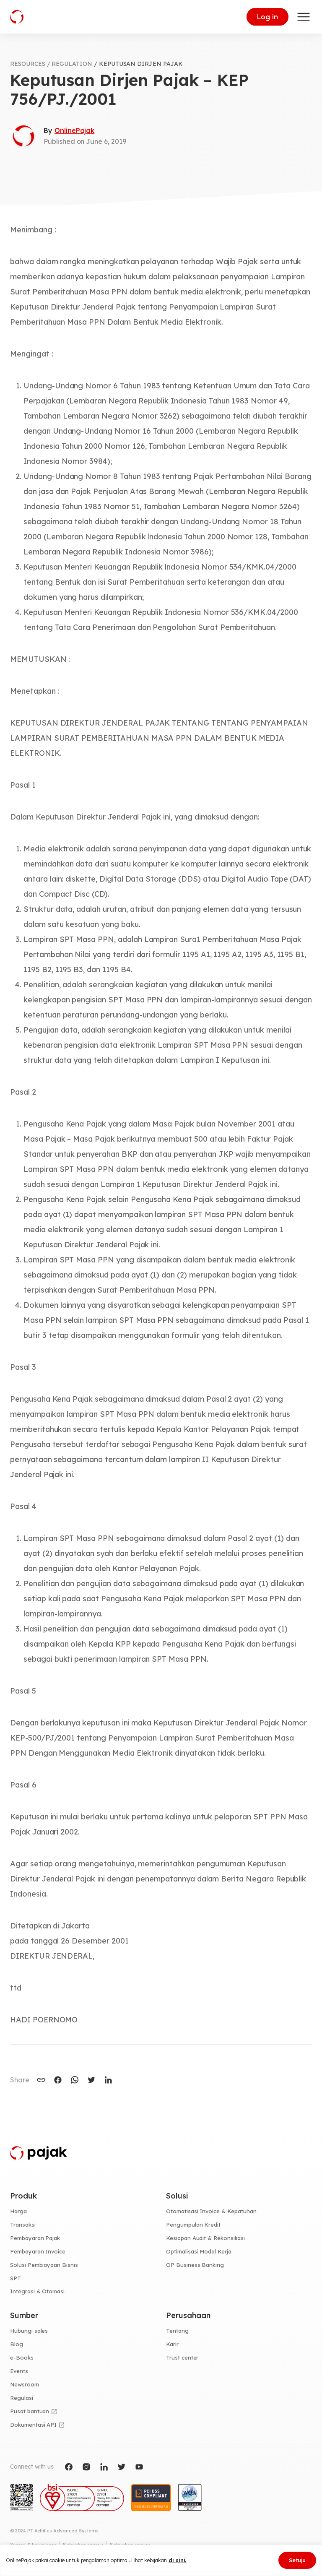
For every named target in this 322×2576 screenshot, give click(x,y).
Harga (18, 2211)
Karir (172, 2344)
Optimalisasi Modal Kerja (198, 2251)
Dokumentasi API (33, 2424)
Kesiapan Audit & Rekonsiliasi (205, 2238)
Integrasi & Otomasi (37, 2291)
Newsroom (24, 2384)
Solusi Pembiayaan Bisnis (44, 2264)
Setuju (297, 2560)
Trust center (182, 2357)
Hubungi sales (29, 2330)
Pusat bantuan (29, 2411)
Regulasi (21, 2397)
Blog (16, 2344)
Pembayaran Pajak (35, 2238)
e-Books (22, 2357)
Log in (267, 17)
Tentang (177, 2330)
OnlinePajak (74, 130)
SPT (15, 2278)
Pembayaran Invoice (37, 2251)
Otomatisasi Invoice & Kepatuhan (211, 2211)
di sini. (178, 2560)
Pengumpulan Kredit (193, 2224)
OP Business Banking (195, 2264)
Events (19, 2371)
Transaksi (23, 2224)
